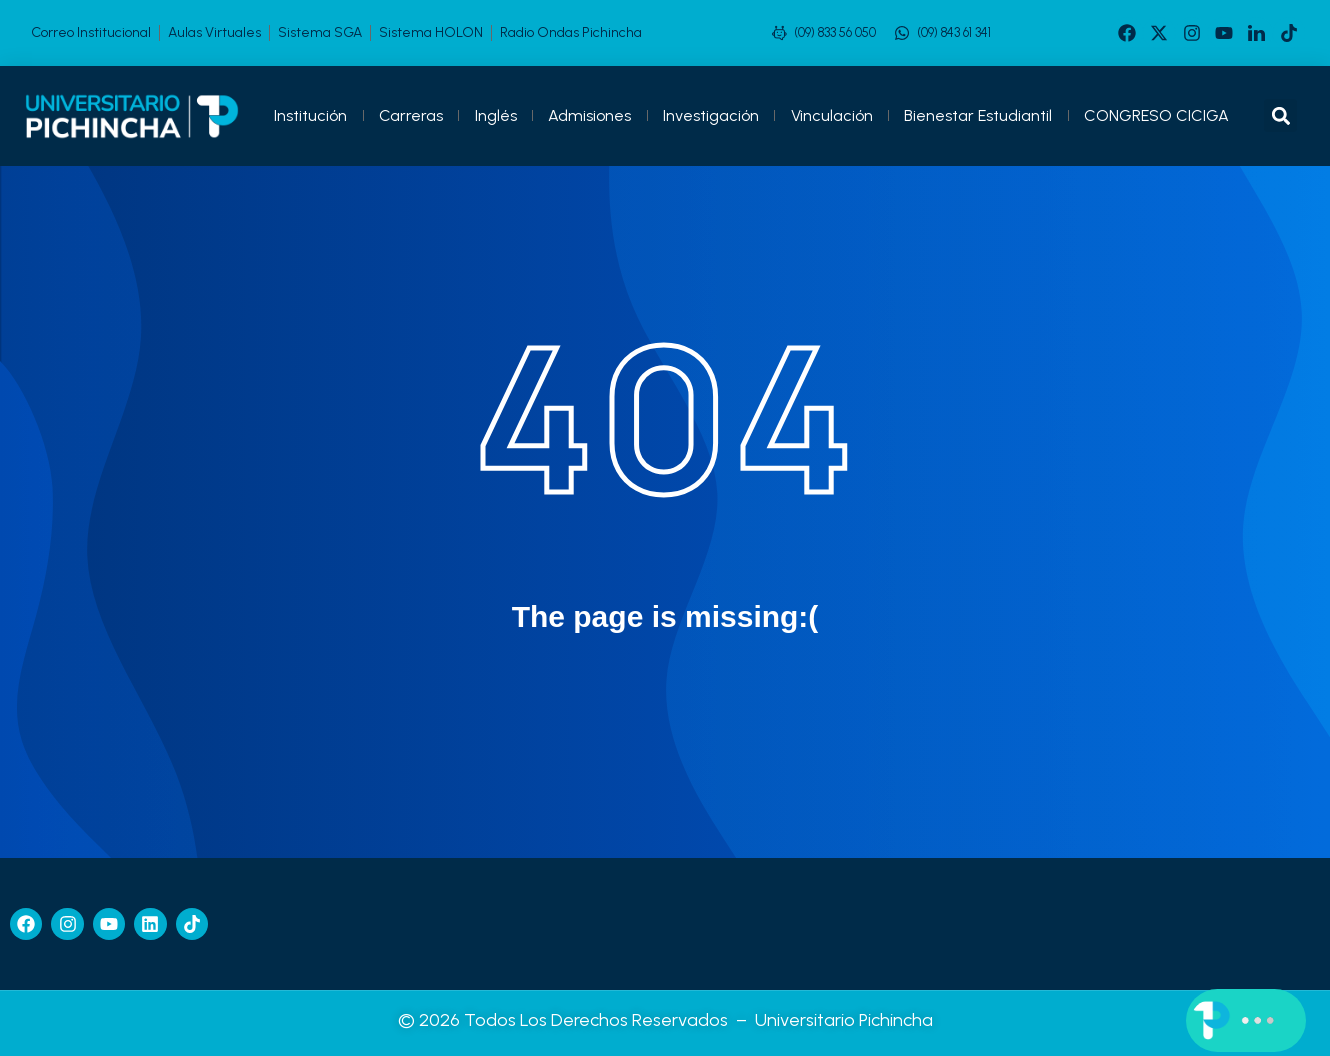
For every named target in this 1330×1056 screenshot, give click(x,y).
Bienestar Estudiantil (978, 115)
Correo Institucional (91, 32)
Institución (310, 115)
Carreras (411, 115)
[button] (1280, 115)
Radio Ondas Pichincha (571, 32)
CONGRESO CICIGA (1156, 115)
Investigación (711, 115)
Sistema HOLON (431, 32)
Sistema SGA (320, 32)
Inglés (496, 115)
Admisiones (589, 115)
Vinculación (832, 115)
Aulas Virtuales (214, 32)
